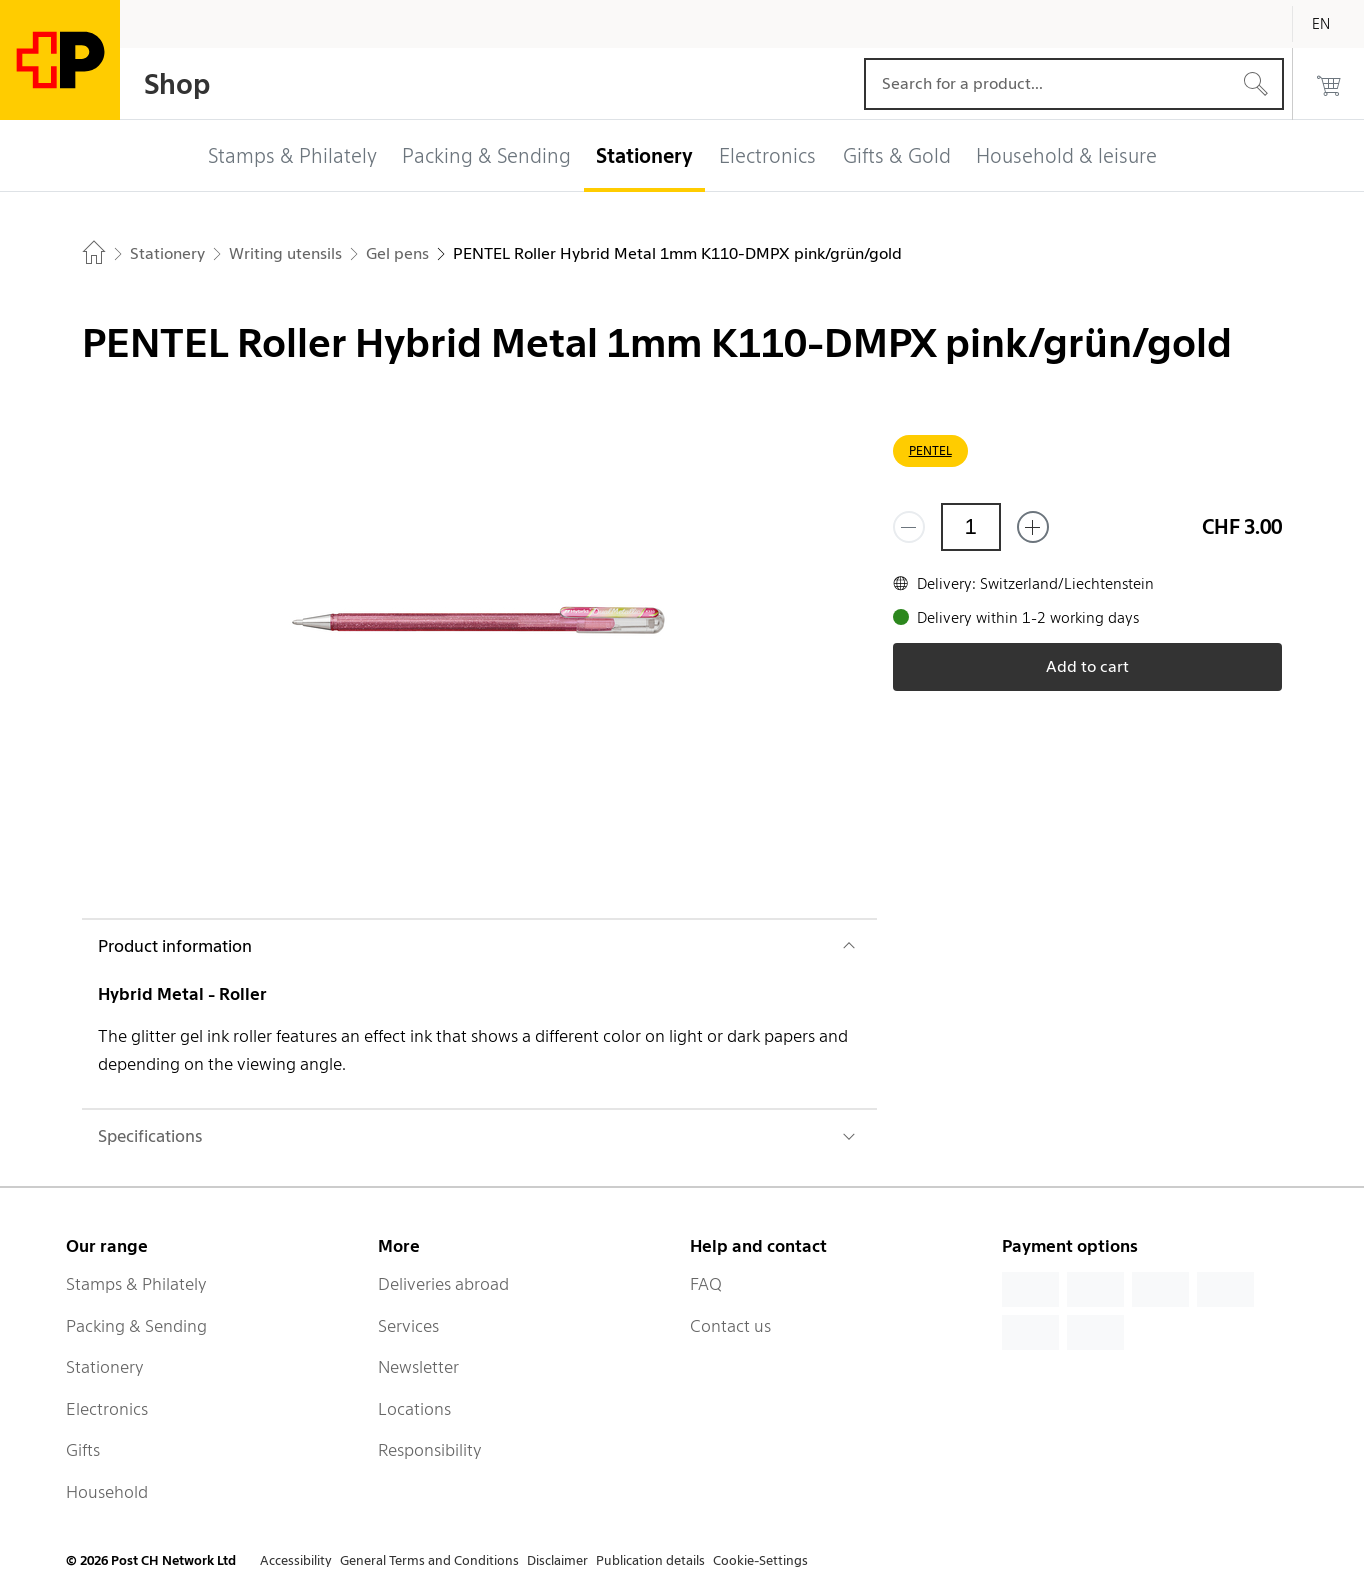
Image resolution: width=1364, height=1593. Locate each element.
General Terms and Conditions (429, 1560)
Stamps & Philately (136, 1284)
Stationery (105, 1367)
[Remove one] (909, 527)
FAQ (706, 1284)
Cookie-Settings (760, 1560)
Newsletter (418, 1367)
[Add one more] (1033, 527)
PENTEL (930, 450)
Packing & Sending (136, 1326)
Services (408, 1326)
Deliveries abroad (443, 1284)
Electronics (107, 1409)
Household (107, 1492)
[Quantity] (971, 527)
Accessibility (296, 1560)
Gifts (83, 1450)
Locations (414, 1409)
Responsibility (430, 1450)
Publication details (650, 1560)
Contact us (730, 1326)
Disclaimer (557, 1560)
